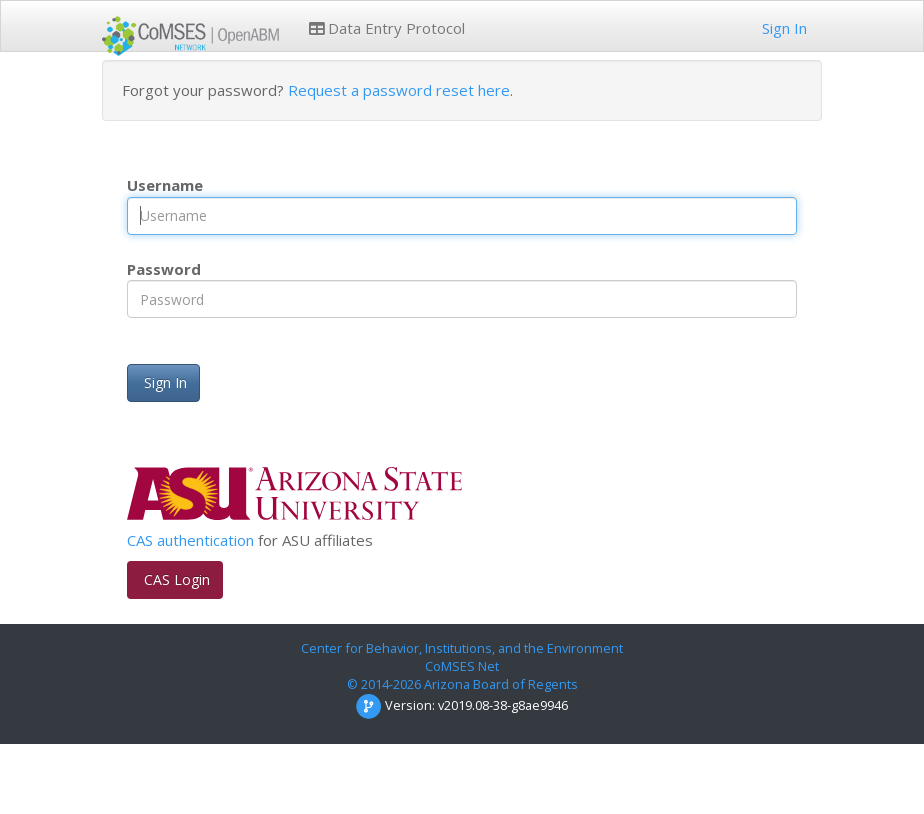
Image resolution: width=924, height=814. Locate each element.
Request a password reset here (399, 90)
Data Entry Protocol (387, 28)
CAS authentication (190, 540)
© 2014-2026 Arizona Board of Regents (462, 684)
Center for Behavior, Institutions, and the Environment (462, 648)
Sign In (782, 28)
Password (164, 269)
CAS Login (175, 579)
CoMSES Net (462, 666)
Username (165, 185)
